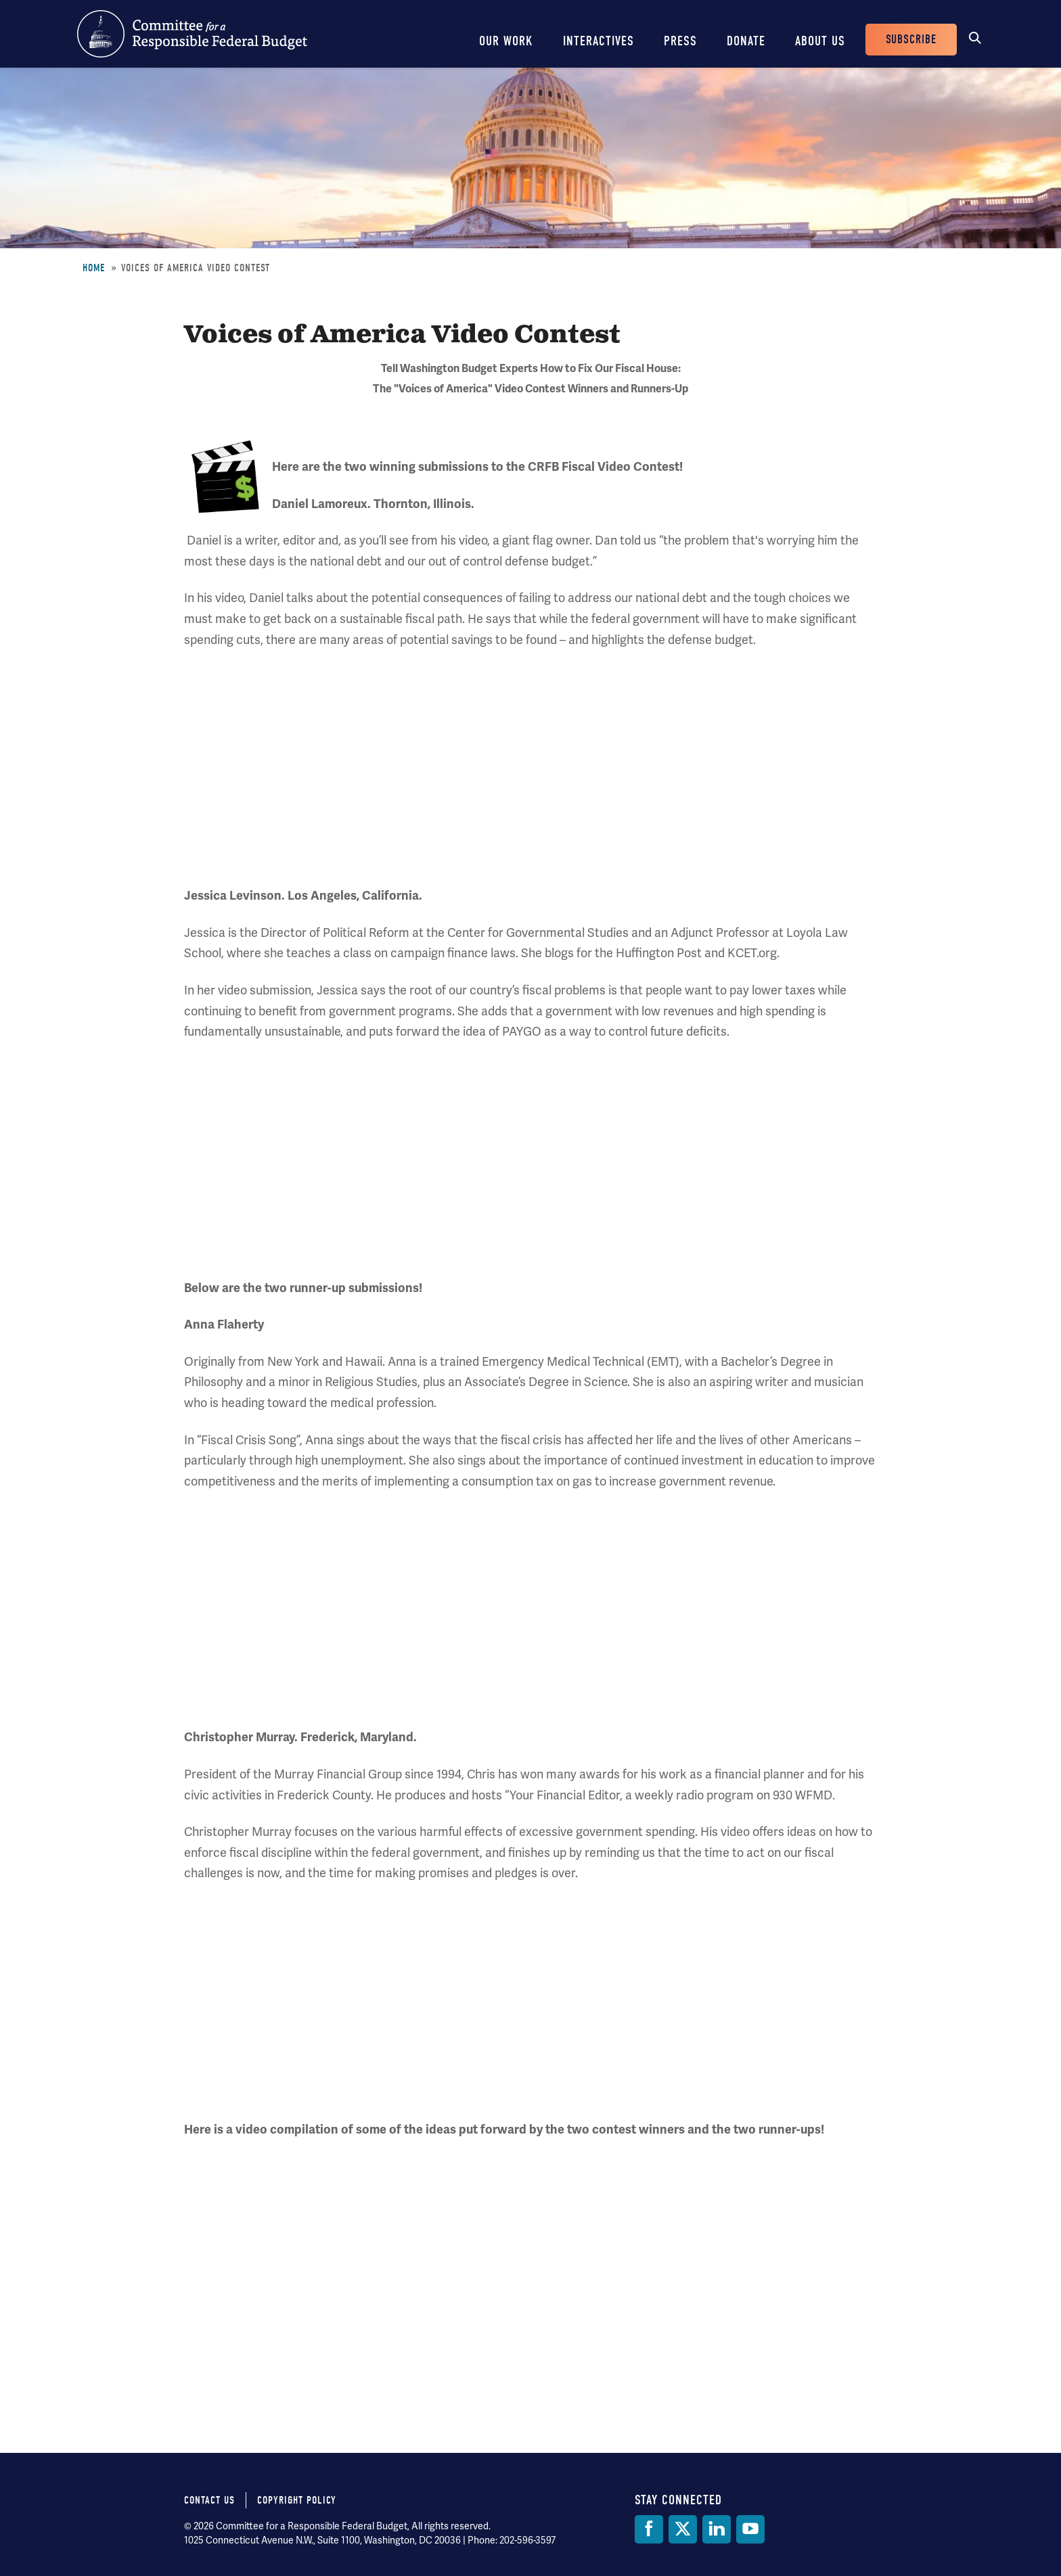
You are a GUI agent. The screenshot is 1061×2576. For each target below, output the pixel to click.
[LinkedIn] (716, 2529)
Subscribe (911, 39)
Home (94, 268)
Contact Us (209, 2500)
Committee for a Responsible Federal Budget (192, 34)
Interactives (598, 41)
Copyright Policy (296, 2500)
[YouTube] (750, 2529)
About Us (820, 41)
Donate (746, 41)
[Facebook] (649, 2529)
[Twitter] (683, 2529)
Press (680, 41)
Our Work (506, 41)
